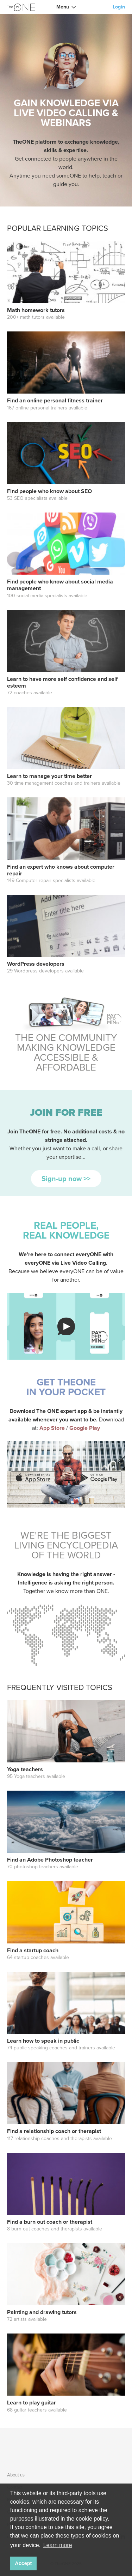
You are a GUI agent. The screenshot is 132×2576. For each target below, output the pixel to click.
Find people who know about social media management (60, 585)
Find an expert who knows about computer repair (60, 870)
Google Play (84, 1428)
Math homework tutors (36, 310)
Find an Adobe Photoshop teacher (50, 1859)
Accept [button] (23, 2563)
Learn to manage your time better (49, 776)
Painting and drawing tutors (42, 2312)
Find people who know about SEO (49, 491)
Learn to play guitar (31, 2402)
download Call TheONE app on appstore (33, 1478)
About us (16, 2475)
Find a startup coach (32, 1950)
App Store (52, 1428)
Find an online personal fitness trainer (55, 400)
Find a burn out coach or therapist (49, 2221)
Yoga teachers (25, 1769)
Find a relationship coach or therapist (54, 2131)
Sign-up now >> (66, 1178)
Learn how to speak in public (43, 2040)
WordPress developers (35, 963)
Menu (62, 7)
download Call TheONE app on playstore (98, 1478)
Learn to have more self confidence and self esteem (62, 682)
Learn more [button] (57, 2545)
